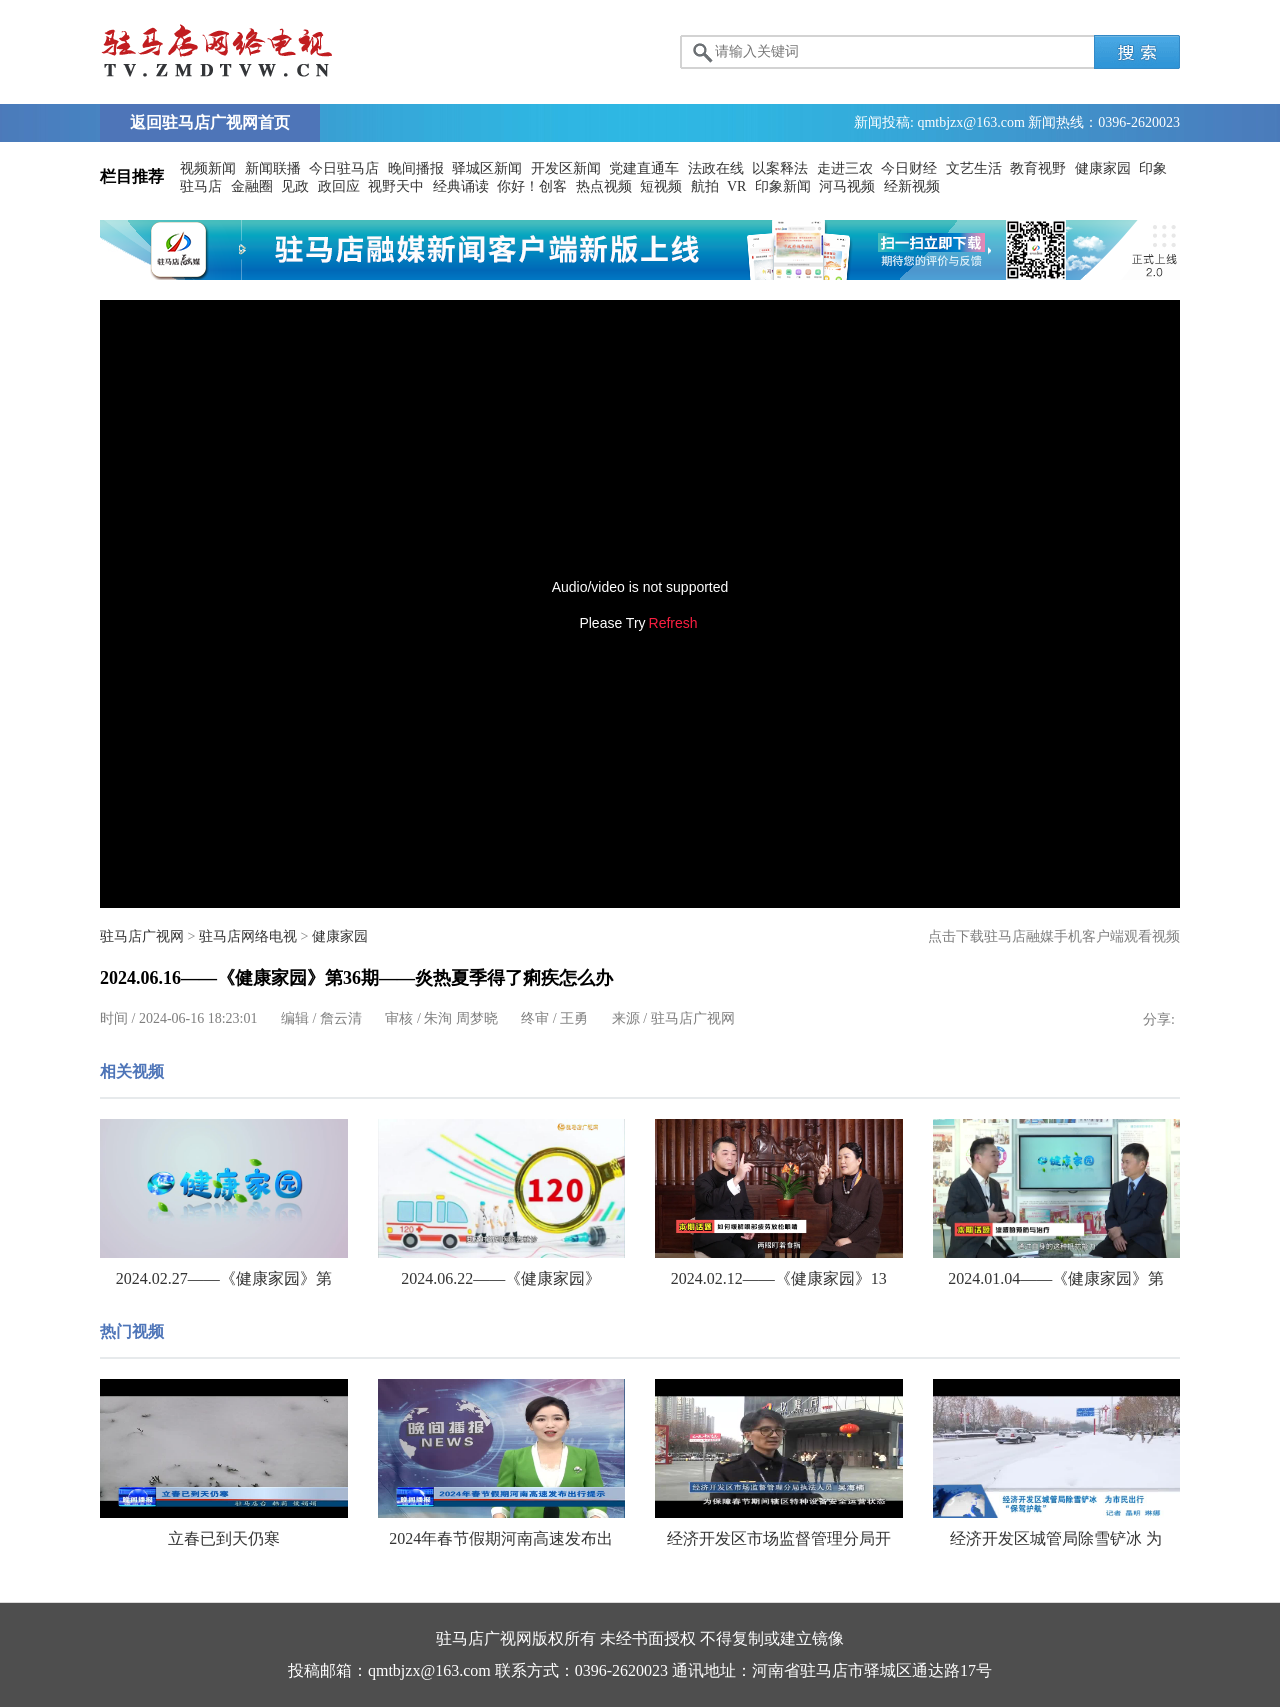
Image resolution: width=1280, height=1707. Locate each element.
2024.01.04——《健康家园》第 (1056, 1278)
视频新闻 (208, 168)
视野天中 (396, 186)
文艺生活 (974, 168)
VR (736, 186)
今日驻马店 (344, 168)
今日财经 (909, 168)
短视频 (661, 186)
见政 (295, 186)
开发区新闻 (566, 168)
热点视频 (604, 186)
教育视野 (1038, 168)
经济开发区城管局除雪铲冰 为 (1056, 1538)
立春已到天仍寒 (224, 1538)
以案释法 (780, 168)
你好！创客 (532, 186)
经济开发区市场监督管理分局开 (779, 1538)
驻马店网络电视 (248, 936)
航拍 (705, 186)
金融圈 (252, 186)
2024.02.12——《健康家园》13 (779, 1278)
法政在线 (716, 168)
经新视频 (912, 186)
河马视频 (847, 186)
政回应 (339, 186)
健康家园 (1103, 168)
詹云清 (341, 1018)
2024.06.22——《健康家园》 (501, 1278)
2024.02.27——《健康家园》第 (224, 1278)
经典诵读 (461, 186)
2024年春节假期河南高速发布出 (501, 1538)
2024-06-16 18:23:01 (198, 1018)
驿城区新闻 (487, 168)
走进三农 (845, 168)
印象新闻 (783, 186)
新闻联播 (273, 168)
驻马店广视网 (142, 936)
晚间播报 (416, 168)
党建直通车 (644, 168)
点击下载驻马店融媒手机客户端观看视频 (1054, 936)
